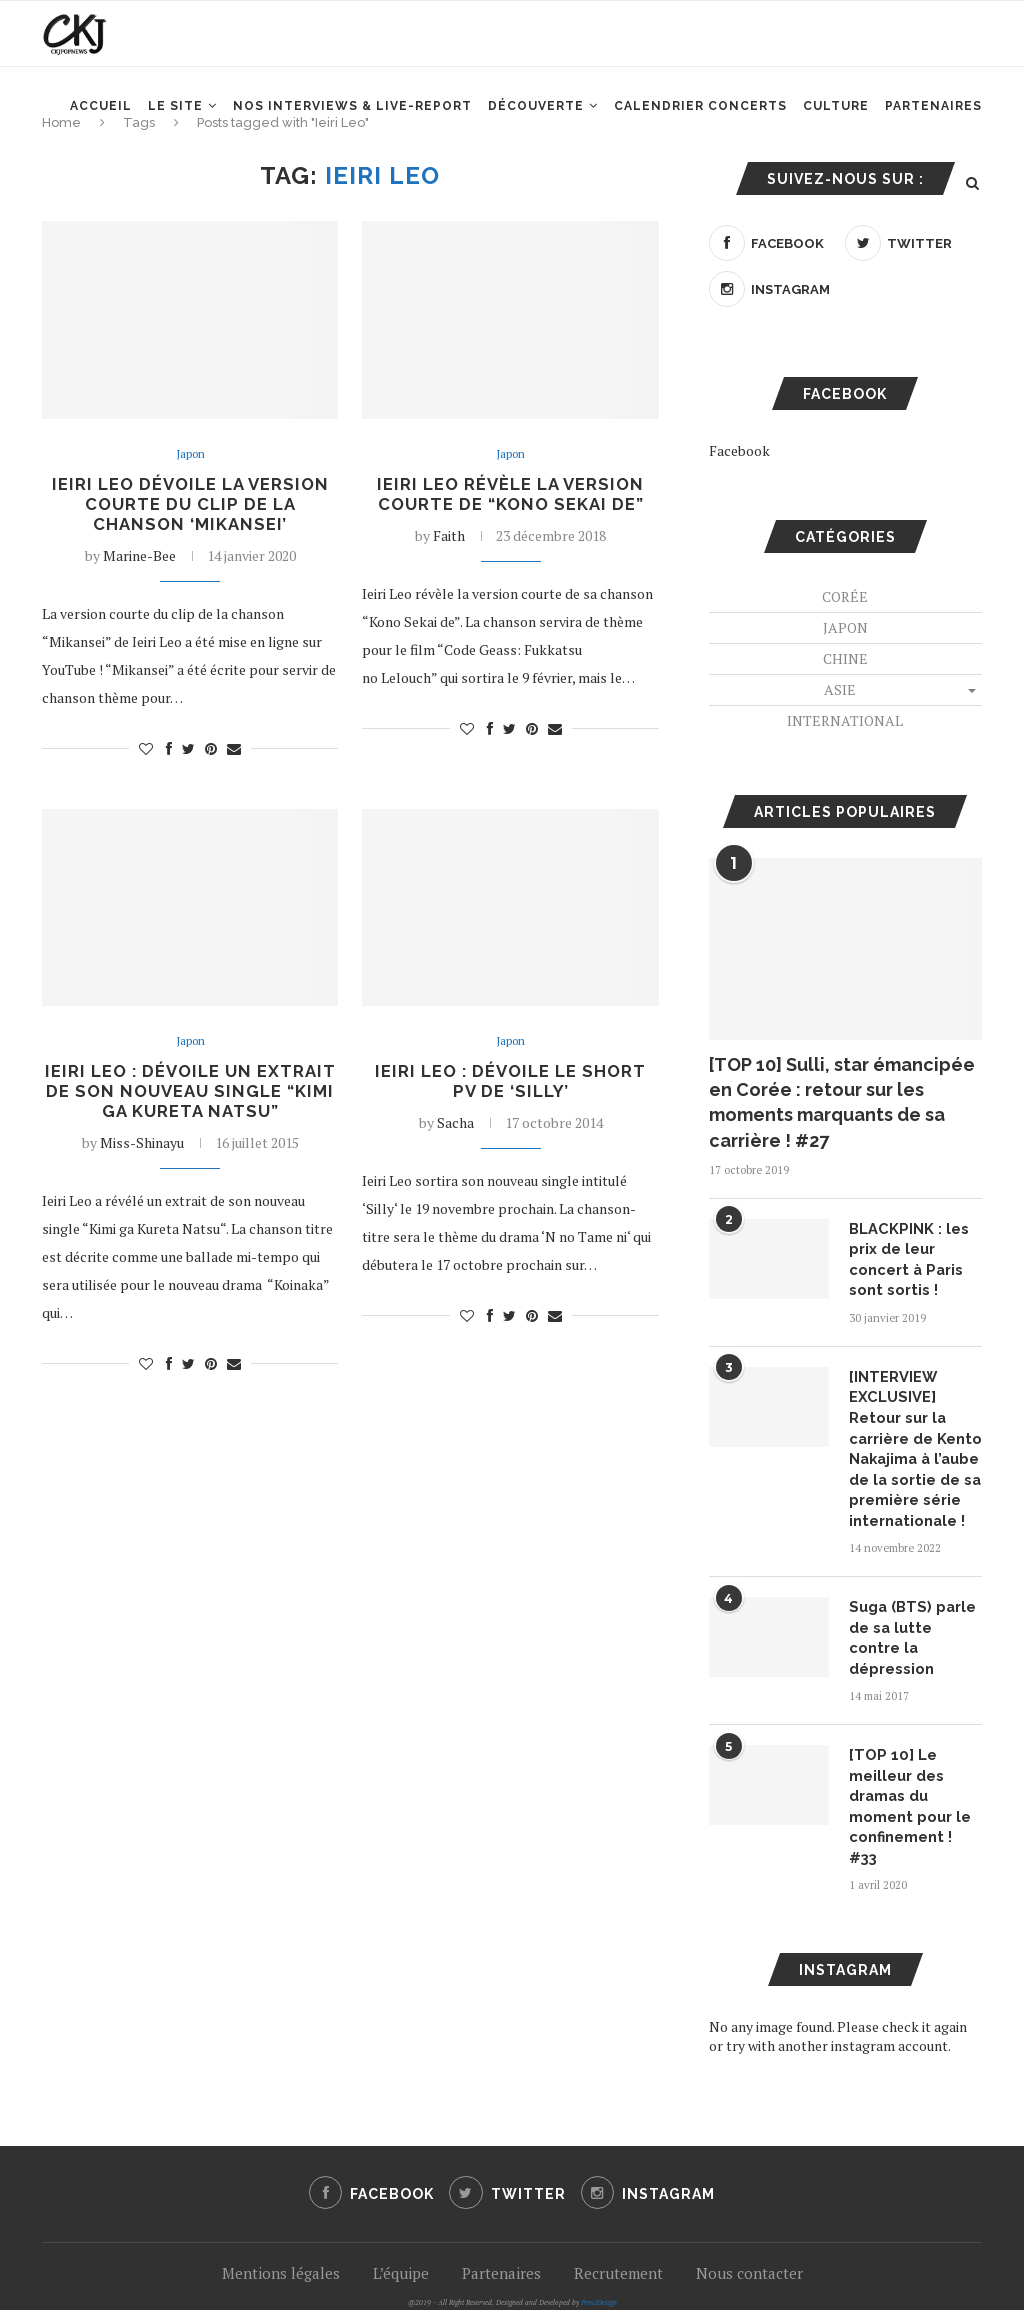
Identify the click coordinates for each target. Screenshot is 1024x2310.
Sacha (455, 1130)
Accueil (101, 121)
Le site (175, 121)
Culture (836, 121)
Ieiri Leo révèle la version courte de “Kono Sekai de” (510, 496)
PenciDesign (599, 2242)
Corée (845, 596)
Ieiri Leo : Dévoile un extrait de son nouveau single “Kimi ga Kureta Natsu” (190, 1109)
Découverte (536, 121)
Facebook (739, 450)
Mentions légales (281, 2213)
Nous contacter (749, 2213)
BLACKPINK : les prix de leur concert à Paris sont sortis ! (905, 1257)
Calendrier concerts (700, 121)
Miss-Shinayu (142, 1172)
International (845, 720)
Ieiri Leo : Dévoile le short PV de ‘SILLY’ (510, 1088)
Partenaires (933, 121)
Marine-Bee (139, 559)
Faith (449, 538)
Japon (190, 455)
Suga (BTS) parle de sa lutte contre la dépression (913, 1614)
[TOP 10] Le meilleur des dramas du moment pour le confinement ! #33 (912, 1759)
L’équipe (401, 2213)
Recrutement (618, 2213)
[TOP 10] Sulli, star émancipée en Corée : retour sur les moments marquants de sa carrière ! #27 (842, 1102)
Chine (845, 658)
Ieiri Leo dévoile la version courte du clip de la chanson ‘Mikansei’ (190, 506)
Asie (840, 689)
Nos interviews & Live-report (352, 121)
